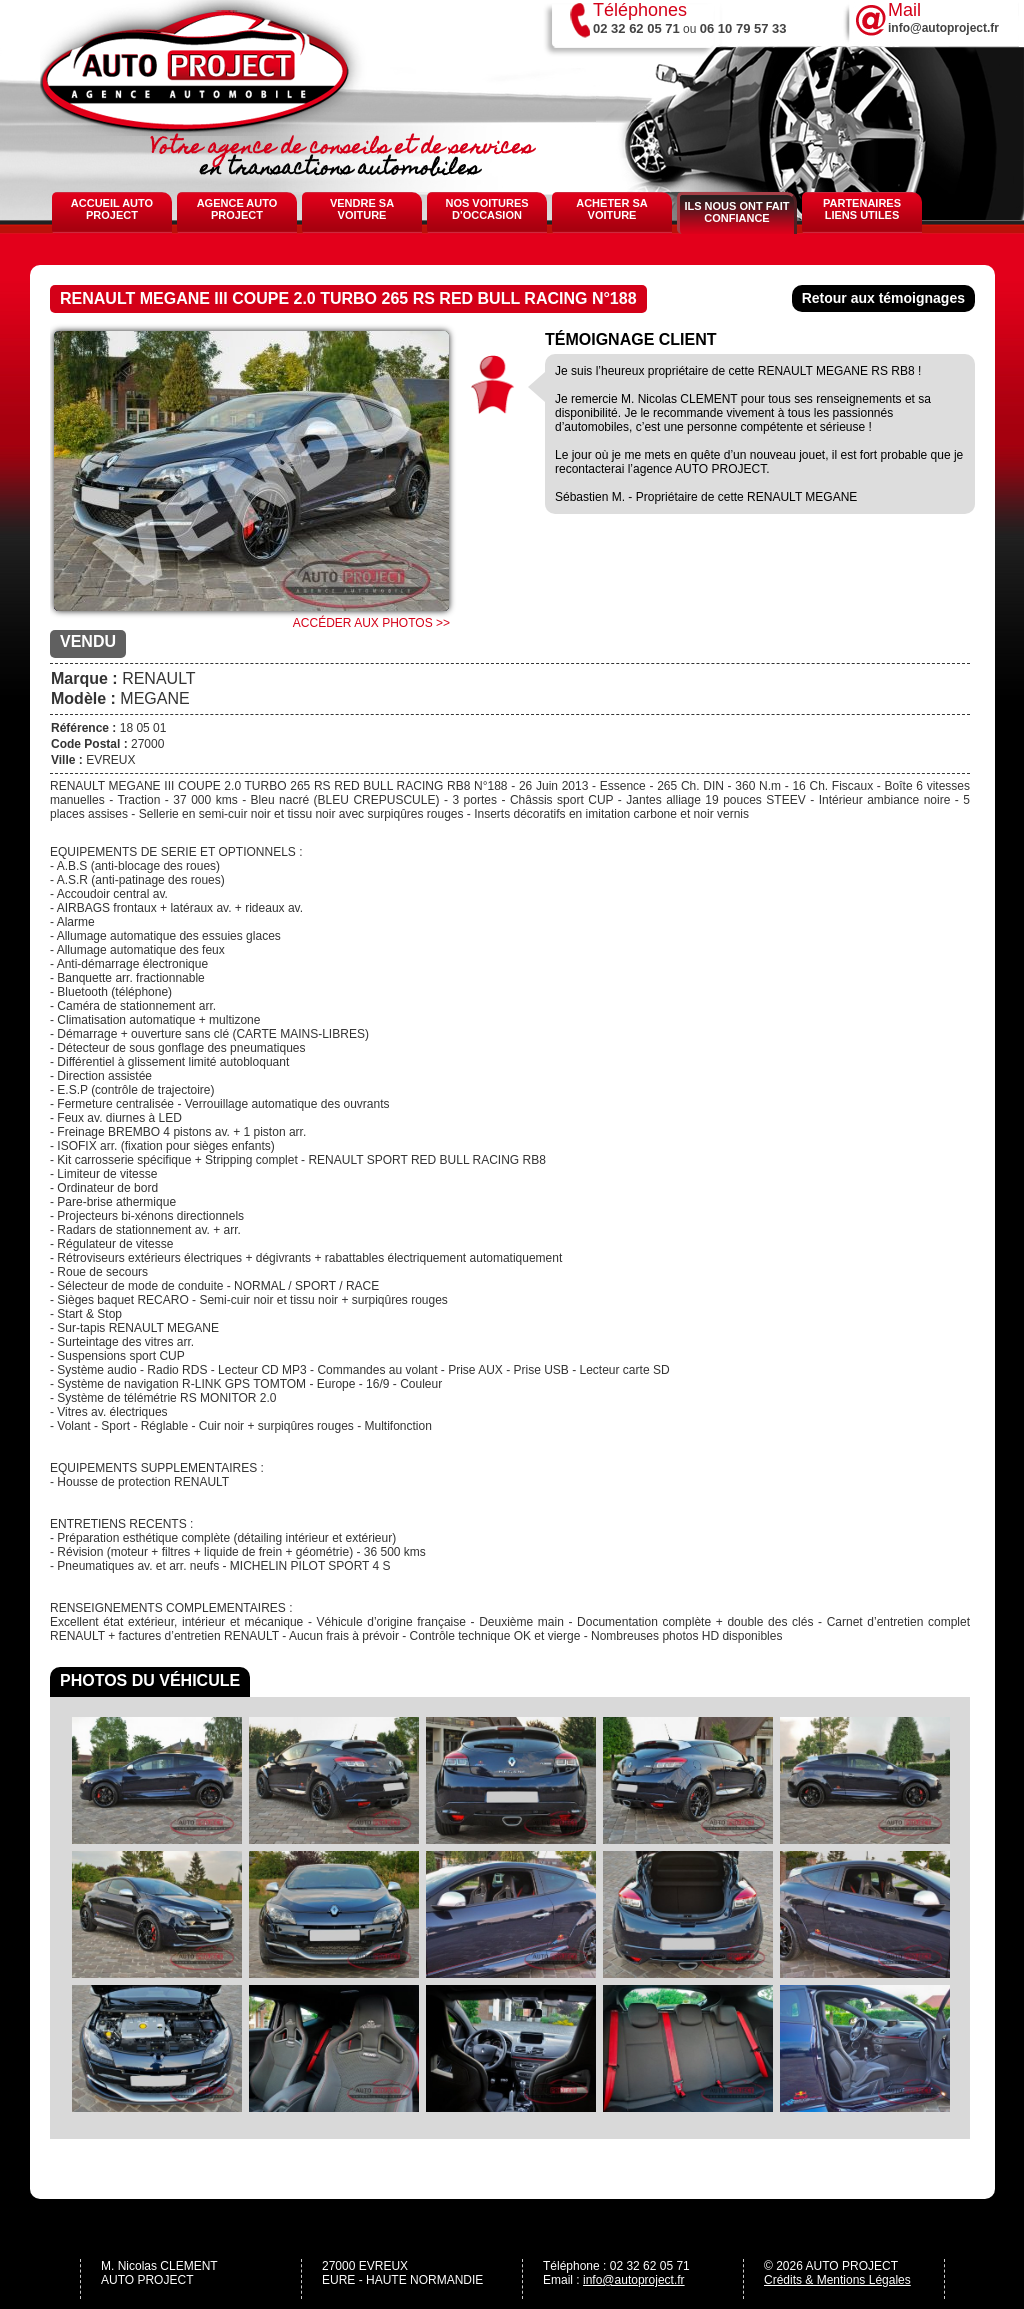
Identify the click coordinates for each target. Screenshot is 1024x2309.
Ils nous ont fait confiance (736, 212)
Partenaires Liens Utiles (862, 209)
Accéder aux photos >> (371, 623)
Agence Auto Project (237, 209)
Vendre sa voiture (362, 209)
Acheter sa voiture (612, 209)
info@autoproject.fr (634, 2280)
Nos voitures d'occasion (486, 209)
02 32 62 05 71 (636, 28)
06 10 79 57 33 (743, 28)
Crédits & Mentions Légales (837, 2280)
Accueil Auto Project (112, 209)
